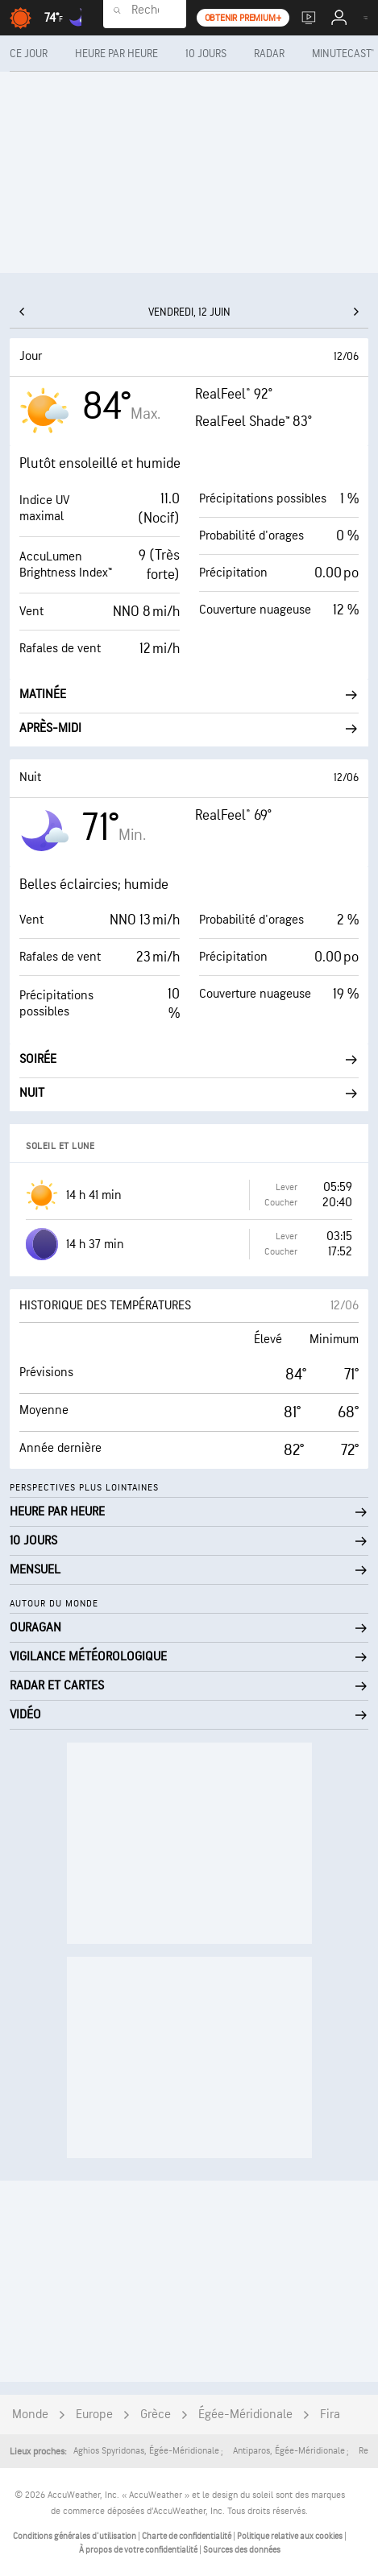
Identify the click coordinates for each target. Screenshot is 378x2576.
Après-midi (189, 728)
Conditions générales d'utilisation (75, 2536)
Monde (30, 2414)
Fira (330, 2414)
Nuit (189, 1093)
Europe (94, 2414)
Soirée (189, 1059)
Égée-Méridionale (245, 2414)
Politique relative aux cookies (290, 2536)
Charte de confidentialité (187, 2536)
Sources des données (241, 2550)
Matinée (189, 694)
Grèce (155, 2414)
